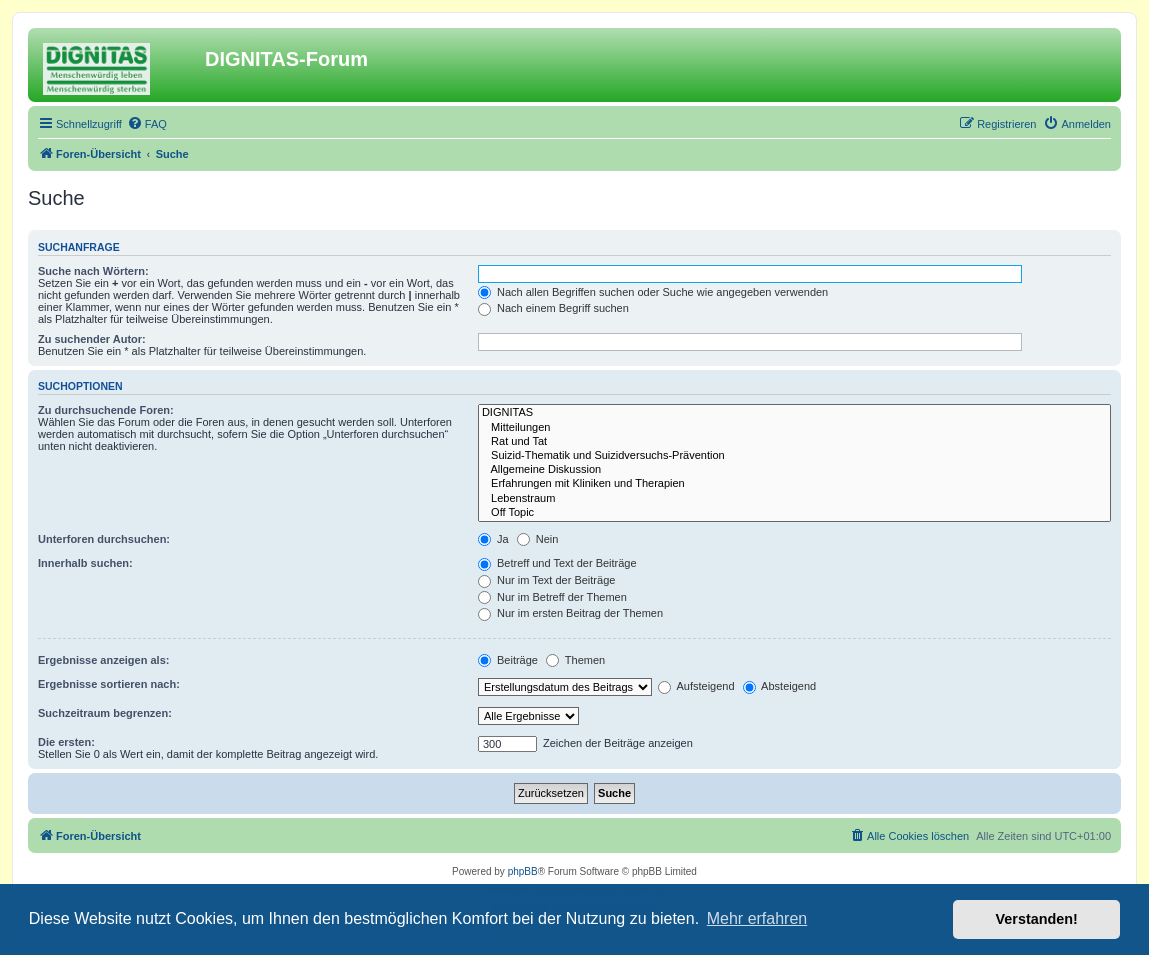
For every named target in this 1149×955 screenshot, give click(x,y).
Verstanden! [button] (1037, 919)
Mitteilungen (794, 428)
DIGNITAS (794, 413)
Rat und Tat (794, 442)
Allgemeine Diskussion (794, 470)
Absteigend (780, 686)
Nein (538, 539)
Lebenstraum (794, 499)
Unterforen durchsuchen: (104, 539)
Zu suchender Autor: (92, 339)
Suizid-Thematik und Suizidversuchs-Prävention (794, 456)
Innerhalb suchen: (85, 563)
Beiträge (508, 660)
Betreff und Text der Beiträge (557, 563)
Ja (493, 539)
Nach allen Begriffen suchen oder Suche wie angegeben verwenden (653, 292)
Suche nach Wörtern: (93, 271)
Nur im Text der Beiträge (546, 580)
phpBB (523, 871)
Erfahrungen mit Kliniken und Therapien (794, 484)
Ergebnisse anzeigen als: (103, 660)
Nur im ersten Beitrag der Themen (570, 613)
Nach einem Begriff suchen (553, 308)
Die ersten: (66, 742)
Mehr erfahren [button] (757, 918)
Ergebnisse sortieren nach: (109, 684)
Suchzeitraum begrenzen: (105, 713)
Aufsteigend (696, 686)
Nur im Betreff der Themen (552, 597)
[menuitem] (147, 124)
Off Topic (794, 513)
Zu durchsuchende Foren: (106, 410)
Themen (575, 660)
